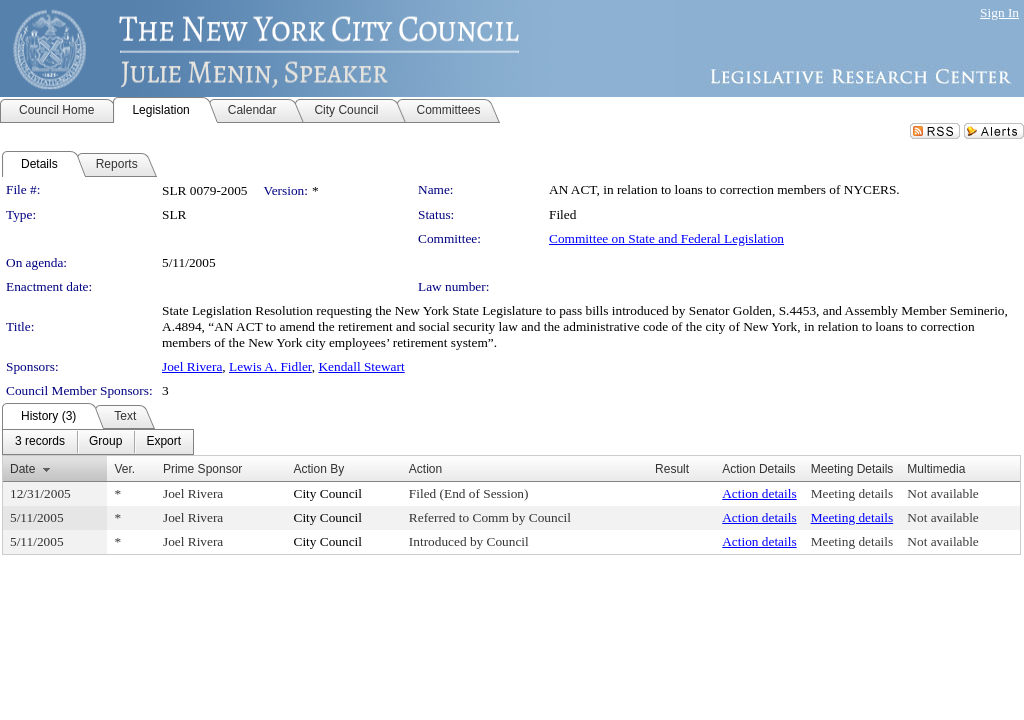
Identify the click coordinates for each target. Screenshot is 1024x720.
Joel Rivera (192, 366)
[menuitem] (40, 442)
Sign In (999, 12)
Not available (942, 493)
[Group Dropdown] (105, 442)
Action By (319, 469)
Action (425, 469)
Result (672, 469)
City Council (328, 493)
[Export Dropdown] (163, 442)
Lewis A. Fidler (270, 366)
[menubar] (98, 442)
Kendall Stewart (361, 366)
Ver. (124, 469)
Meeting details (852, 493)
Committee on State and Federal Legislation (666, 238)
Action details (759, 493)
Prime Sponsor (202, 469)
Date (22, 469)
